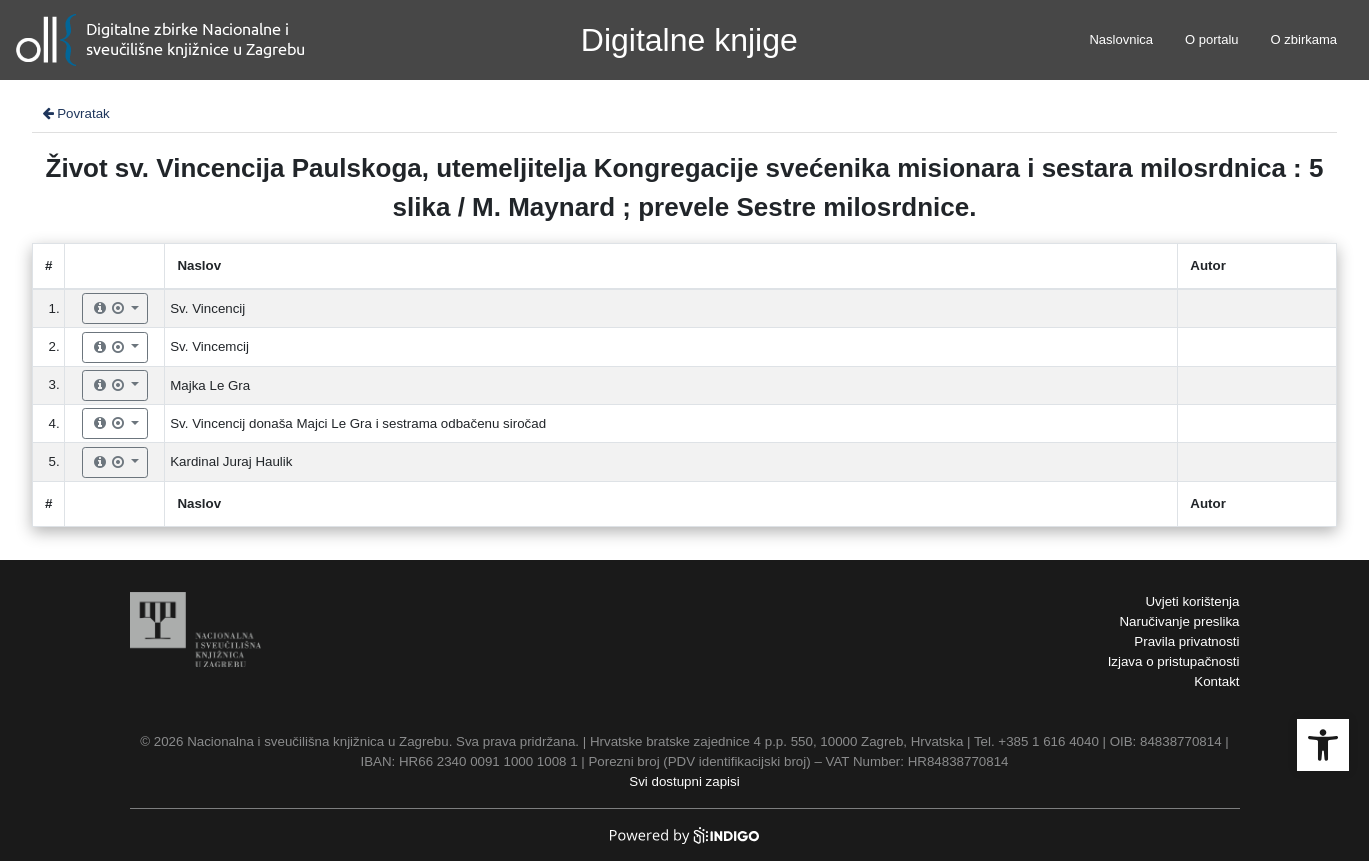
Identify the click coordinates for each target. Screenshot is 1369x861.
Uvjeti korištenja (1192, 601)
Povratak (75, 113)
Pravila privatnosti (1186, 641)
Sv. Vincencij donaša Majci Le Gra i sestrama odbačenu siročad (358, 423)
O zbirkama (1304, 39)
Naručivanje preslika (1179, 621)
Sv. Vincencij (207, 308)
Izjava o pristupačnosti (1174, 661)
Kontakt (1216, 681)
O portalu (1211, 39)
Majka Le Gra (210, 385)
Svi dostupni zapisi (684, 781)
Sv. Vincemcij (209, 346)
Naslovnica (1121, 39)
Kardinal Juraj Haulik (231, 461)
